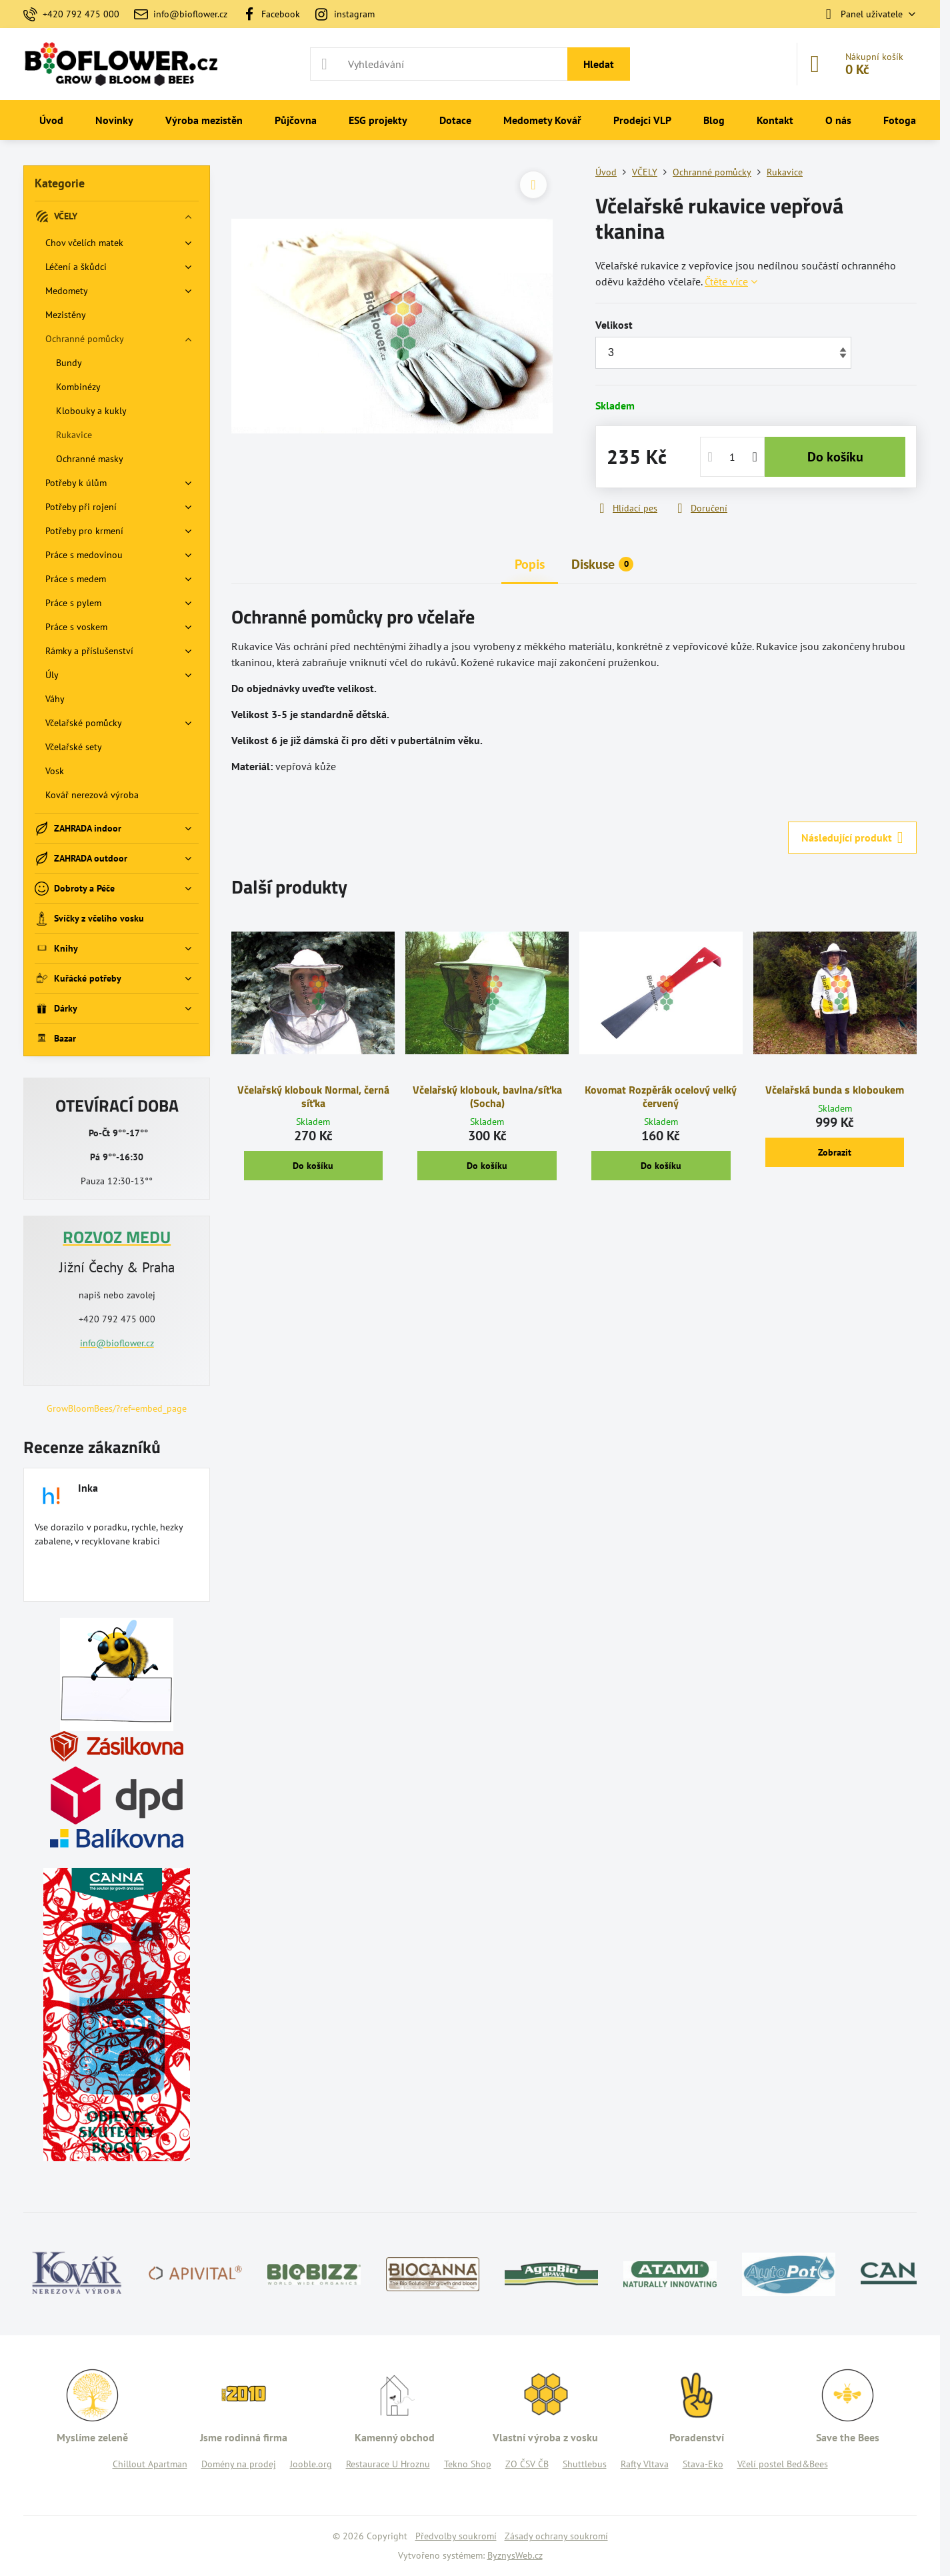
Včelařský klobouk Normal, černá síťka (313, 1096)
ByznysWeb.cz (515, 2555)
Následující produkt (852, 838)
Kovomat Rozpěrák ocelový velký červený (661, 1096)
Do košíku (835, 456)
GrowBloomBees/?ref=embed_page (117, 1408)
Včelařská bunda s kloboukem (834, 1090)
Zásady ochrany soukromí (556, 2536)
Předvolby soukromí (456, 2536)
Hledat (598, 64)
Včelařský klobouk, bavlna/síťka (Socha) (487, 1096)
